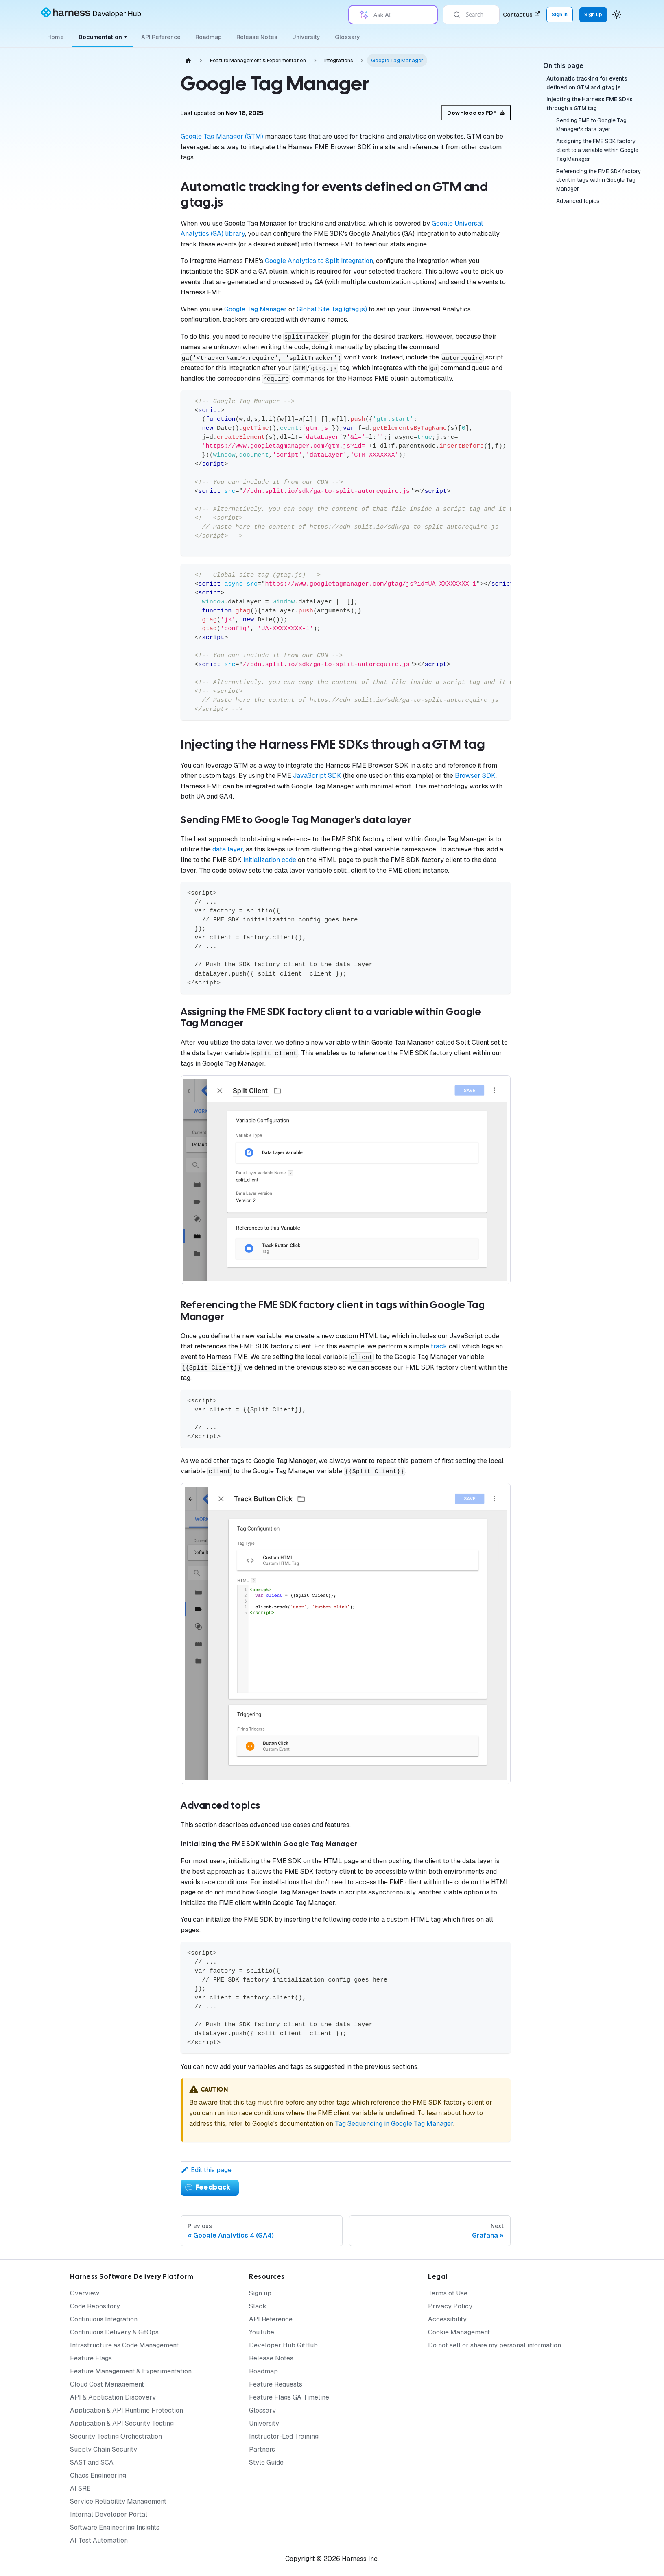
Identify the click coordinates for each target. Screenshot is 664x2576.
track (439, 1346)
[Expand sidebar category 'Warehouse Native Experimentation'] (142, 307)
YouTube (261, 2332)
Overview (84, 2293)
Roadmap (208, 37)
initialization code (269, 860)
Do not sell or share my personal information (494, 2345)
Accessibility (447, 2319)
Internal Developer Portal (108, 2514)
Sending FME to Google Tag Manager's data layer (591, 125)
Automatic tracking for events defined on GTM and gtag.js (586, 83)
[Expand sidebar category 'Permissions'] (142, 1128)
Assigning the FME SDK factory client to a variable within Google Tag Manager (597, 150)
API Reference (161, 37)
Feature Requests (275, 2384)
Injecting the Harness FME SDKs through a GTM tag (589, 104)
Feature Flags (91, 2358)
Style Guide (266, 2462)
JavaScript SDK (317, 775)
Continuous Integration (104, 2319)
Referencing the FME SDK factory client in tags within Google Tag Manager (598, 180)
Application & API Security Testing (122, 2423)
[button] (96, 1334)
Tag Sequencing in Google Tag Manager (394, 2123)
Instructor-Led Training (284, 2436)
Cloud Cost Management (107, 2384)
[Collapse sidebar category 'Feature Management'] (142, 187)
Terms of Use (447, 2293)
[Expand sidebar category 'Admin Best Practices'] (142, 1276)
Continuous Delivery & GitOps (114, 2332)
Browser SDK (475, 775)
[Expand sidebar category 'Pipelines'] (142, 1147)
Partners (262, 2449)
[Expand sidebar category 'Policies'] (142, 1167)
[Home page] (188, 60)
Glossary (347, 37)
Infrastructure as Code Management (124, 2345)
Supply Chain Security (103, 2449)
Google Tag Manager (255, 309)
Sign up (260, 2293)
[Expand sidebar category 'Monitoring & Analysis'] (142, 206)
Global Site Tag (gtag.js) (332, 309)
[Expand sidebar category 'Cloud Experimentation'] (142, 284)
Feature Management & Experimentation (131, 2371)
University (306, 37)
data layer (227, 849)
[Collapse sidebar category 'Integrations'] (142, 462)
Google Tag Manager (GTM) (222, 136)
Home (55, 37)
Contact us (521, 14)
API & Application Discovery (113, 2397)
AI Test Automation (99, 2540)
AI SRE (80, 2488)
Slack (257, 2306)
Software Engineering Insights (114, 2527)
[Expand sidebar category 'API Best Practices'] (142, 1295)
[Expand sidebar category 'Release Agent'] (142, 330)
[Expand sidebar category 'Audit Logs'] (142, 387)
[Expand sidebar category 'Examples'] (142, 482)
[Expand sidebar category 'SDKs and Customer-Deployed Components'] (142, 144)
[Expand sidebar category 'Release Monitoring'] (142, 265)
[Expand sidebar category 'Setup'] (142, 226)
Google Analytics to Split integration (319, 261)
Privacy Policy (450, 2306)
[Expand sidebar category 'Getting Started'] (142, 121)
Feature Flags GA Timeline (289, 2397)
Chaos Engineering (98, 2475)
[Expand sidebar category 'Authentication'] (142, 407)
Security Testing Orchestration (116, 2436)
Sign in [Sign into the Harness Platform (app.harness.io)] (560, 14)
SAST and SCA (92, 2462)
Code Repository (95, 2306)
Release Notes (256, 37)
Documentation (103, 37)
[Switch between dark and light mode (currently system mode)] (616, 14)
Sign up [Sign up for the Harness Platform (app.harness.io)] (593, 14)
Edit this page (206, 2170)
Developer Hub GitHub (283, 2345)
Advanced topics (578, 201)
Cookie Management (459, 2332)
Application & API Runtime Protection (126, 2410)
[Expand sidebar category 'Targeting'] (142, 245)
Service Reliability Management (118, 2501)
